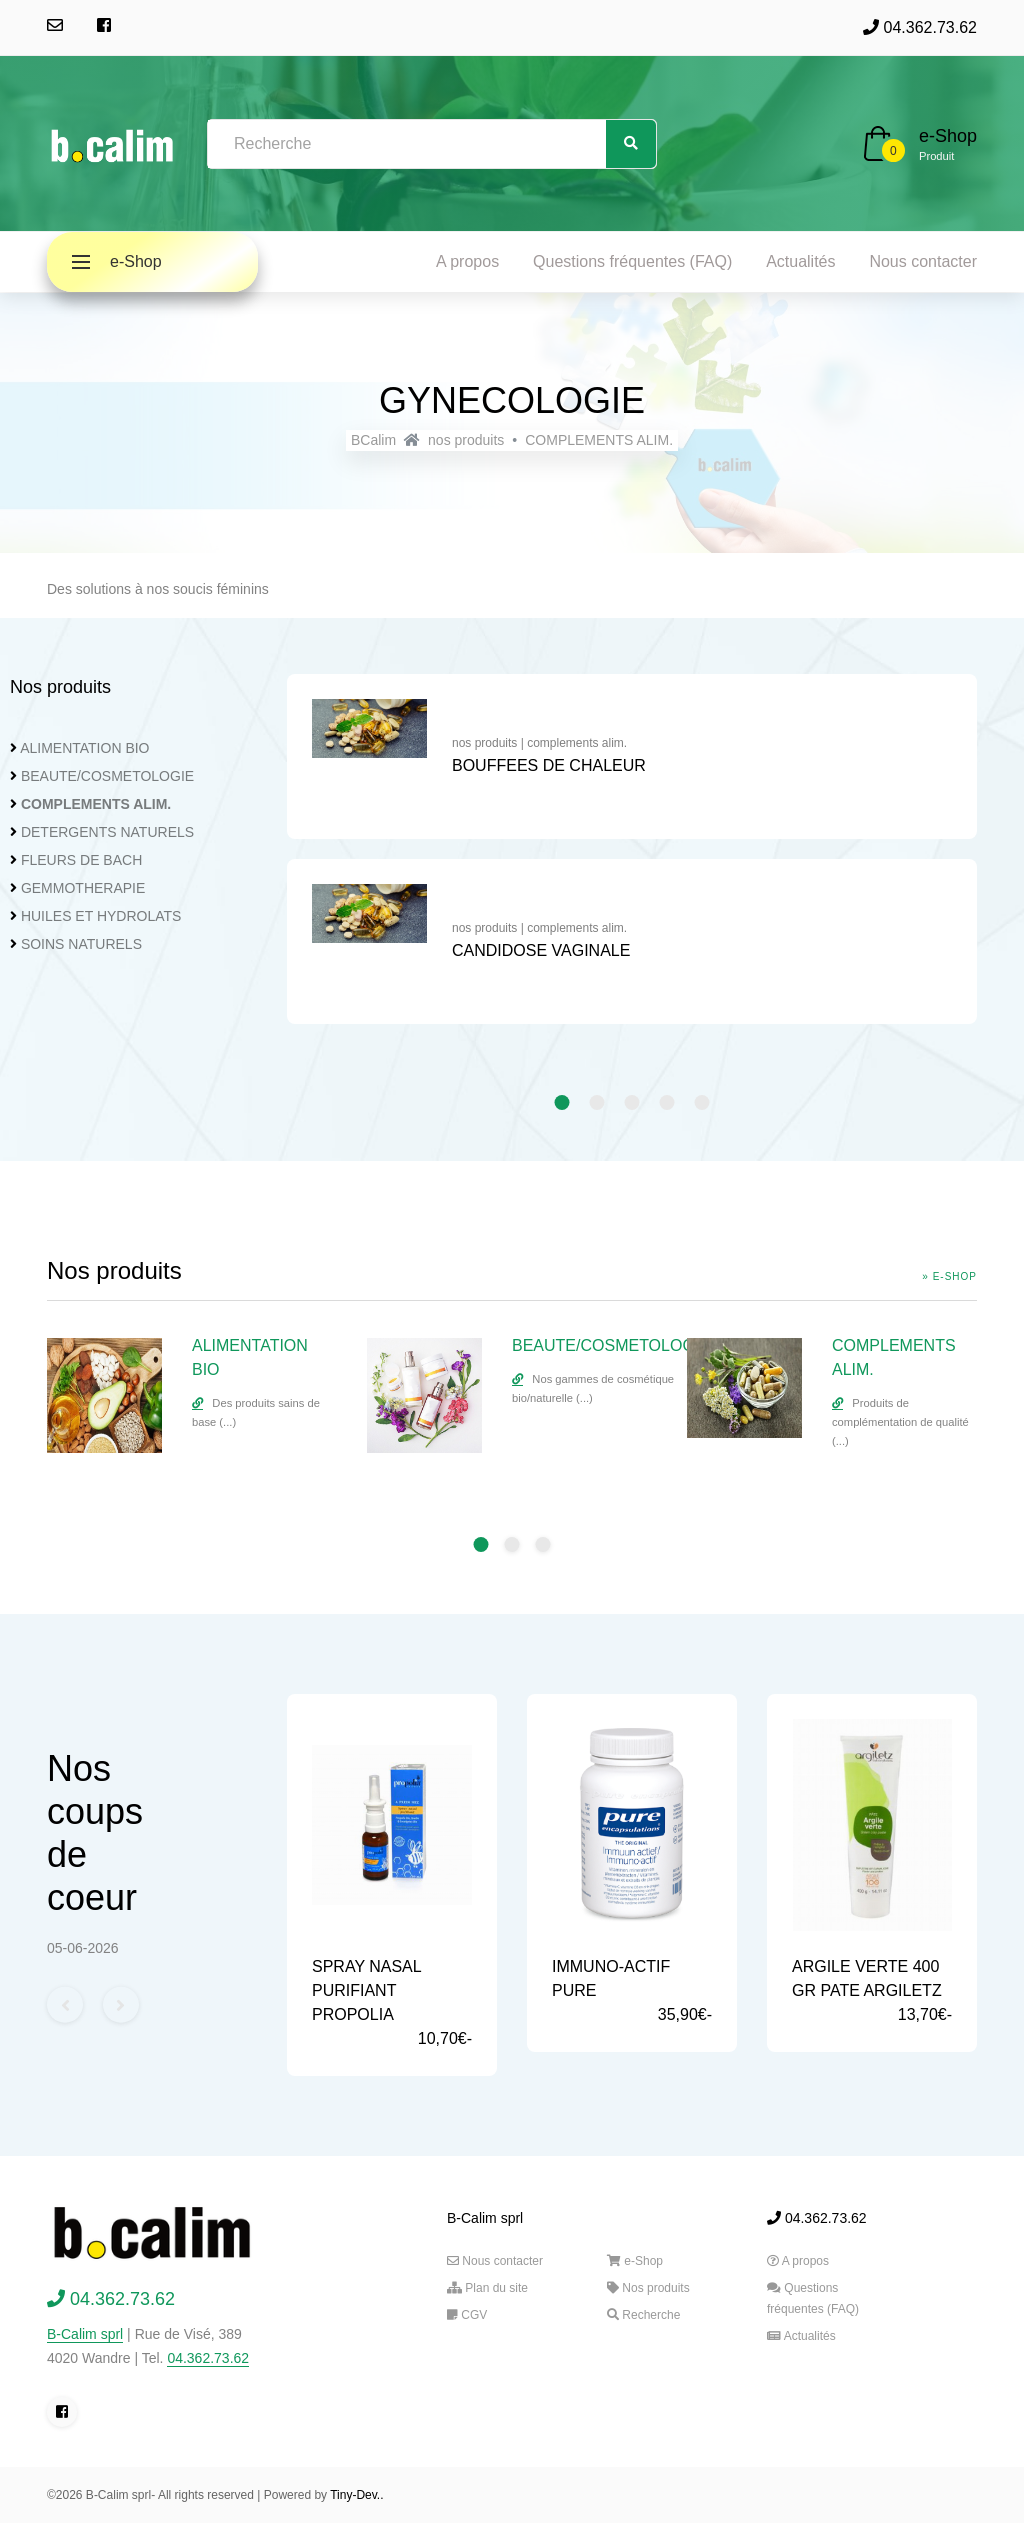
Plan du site (487, 2288)
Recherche (643, 2315)
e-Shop (948, 136)
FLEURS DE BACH (81, 860)
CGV (467, 2315)
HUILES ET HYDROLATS (101, 916)
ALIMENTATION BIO (84, 748)
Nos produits (648, 2288)
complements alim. (577, 743)
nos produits (466, 440)
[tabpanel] (632, 859)
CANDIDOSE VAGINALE (541, 950)
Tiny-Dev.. (356, 2495)
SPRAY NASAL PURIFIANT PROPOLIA (366, 1990)
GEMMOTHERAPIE (83, 888)
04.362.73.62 (920, 27)
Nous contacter (923, 261)
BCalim (373, 440)
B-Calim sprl (85, 2334)
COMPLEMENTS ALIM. (599, 440)
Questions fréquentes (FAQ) (632, 261)
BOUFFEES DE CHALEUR (549, 765)
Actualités (800, 261)
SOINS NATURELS (81, 944)
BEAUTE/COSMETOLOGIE (107, 776)
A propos (467, 261)
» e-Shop (949, 1276)
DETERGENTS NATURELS (107, 832)
